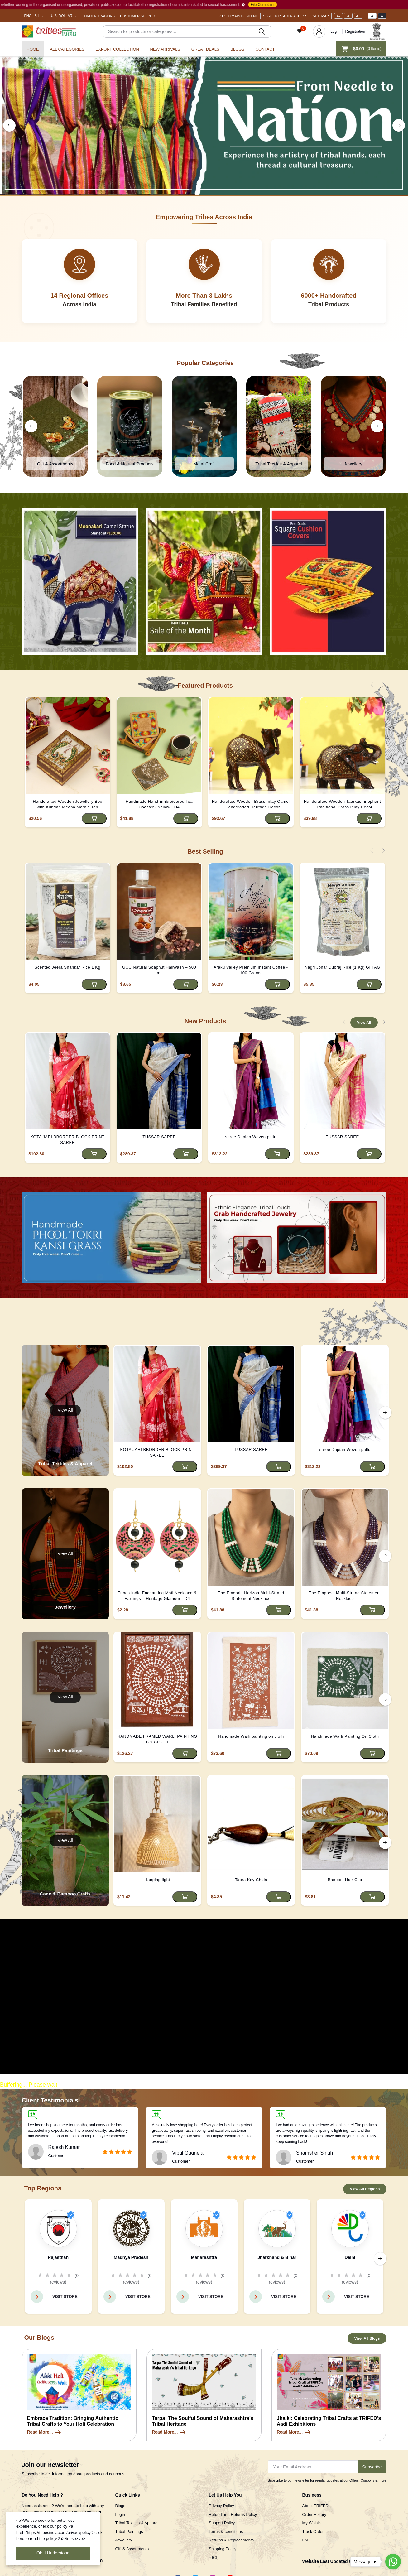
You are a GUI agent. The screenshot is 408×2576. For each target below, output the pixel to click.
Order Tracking (99, 16)
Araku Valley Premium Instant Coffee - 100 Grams (251, 970)
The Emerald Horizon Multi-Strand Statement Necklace (251, 1596)
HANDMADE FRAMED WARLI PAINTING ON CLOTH (157, 1739)
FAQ (306, 2540)
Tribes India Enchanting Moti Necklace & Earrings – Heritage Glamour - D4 (157, 1596)
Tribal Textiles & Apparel (137, 2523)
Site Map (321, 16)
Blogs (237, 49)
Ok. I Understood (53, 2552)
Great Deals (205, 49)
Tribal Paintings (129, 2531)
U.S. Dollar (61, 15)
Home (33, 49)
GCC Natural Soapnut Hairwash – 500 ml (159, 970)
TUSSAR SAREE (158, 1136)
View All (364, 1022)
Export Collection (117, 49)
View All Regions (365, 2189)
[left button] (9, 125)
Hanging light (157, 1879)
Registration (355, 31)
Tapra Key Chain (251, 1879)
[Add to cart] (94, 818)
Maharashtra (204, 2257)
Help (213, 2557)
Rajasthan (58, 2257)
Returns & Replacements (231, 2540)
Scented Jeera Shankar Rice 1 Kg (67, 967)
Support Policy (222, 2523)
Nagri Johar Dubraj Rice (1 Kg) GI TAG (342, 967)
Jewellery (123, 2540)
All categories (67, 49)
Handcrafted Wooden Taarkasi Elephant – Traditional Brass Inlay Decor (342, 804)
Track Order (313, 2531)
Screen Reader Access (285, 16)
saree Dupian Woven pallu (250, 1136)
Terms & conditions (226, 2531)
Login (334, 31)
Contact (265, 49)
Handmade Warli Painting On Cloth (345, 1736)
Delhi (349, 2257)
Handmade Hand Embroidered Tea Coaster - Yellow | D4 (159, 804)
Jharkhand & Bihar (276, 2257)
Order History (314, 2514)
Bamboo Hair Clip (345, 1879)
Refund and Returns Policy (233, 2514)
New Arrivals (165, 49)
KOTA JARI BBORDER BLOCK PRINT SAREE (67, 1139)
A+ (358, 16)
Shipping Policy (223, 2548)
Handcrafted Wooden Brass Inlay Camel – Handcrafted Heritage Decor (251, 804)
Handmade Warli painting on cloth (251, 1736)
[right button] (398, 125)
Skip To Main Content (237, 16)
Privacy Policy (221, 2505)
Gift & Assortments (132, 2548)
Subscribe (372, 2466)
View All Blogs (367, 2338)
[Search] (187, 31)
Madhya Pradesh (131, 2257)
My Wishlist (312, 2523)
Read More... (44, 2432)
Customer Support (138, 16)
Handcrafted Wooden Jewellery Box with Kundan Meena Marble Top (67, 804)
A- (338, 16)
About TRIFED (315, 2505)
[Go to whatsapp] (393, 2561)
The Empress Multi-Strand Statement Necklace (345, 1596)
